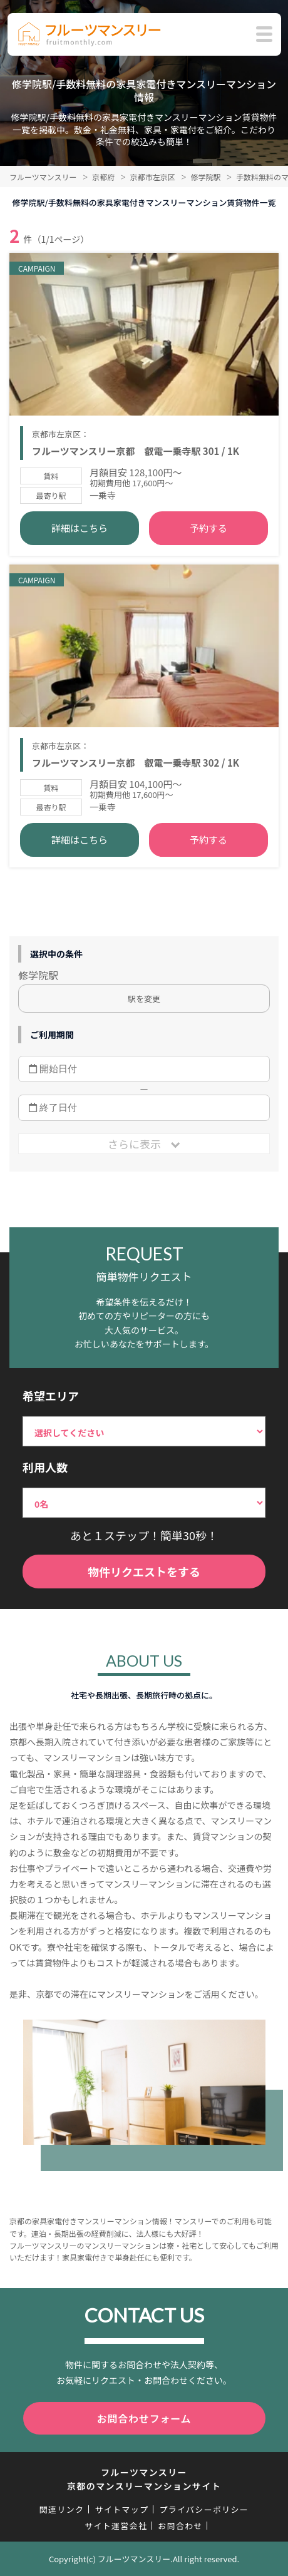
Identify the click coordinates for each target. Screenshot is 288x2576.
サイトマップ (121, 2509)
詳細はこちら (79, 527)
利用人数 (45, 1467)
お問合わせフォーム (144, 2418)
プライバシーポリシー (204, 2509)
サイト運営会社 (116, 2526)
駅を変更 (144, 998)
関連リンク (62, 2509)
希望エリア (51, 1396)
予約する (208, 527)
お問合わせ (180, 2526)
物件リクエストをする (144, 1571)
